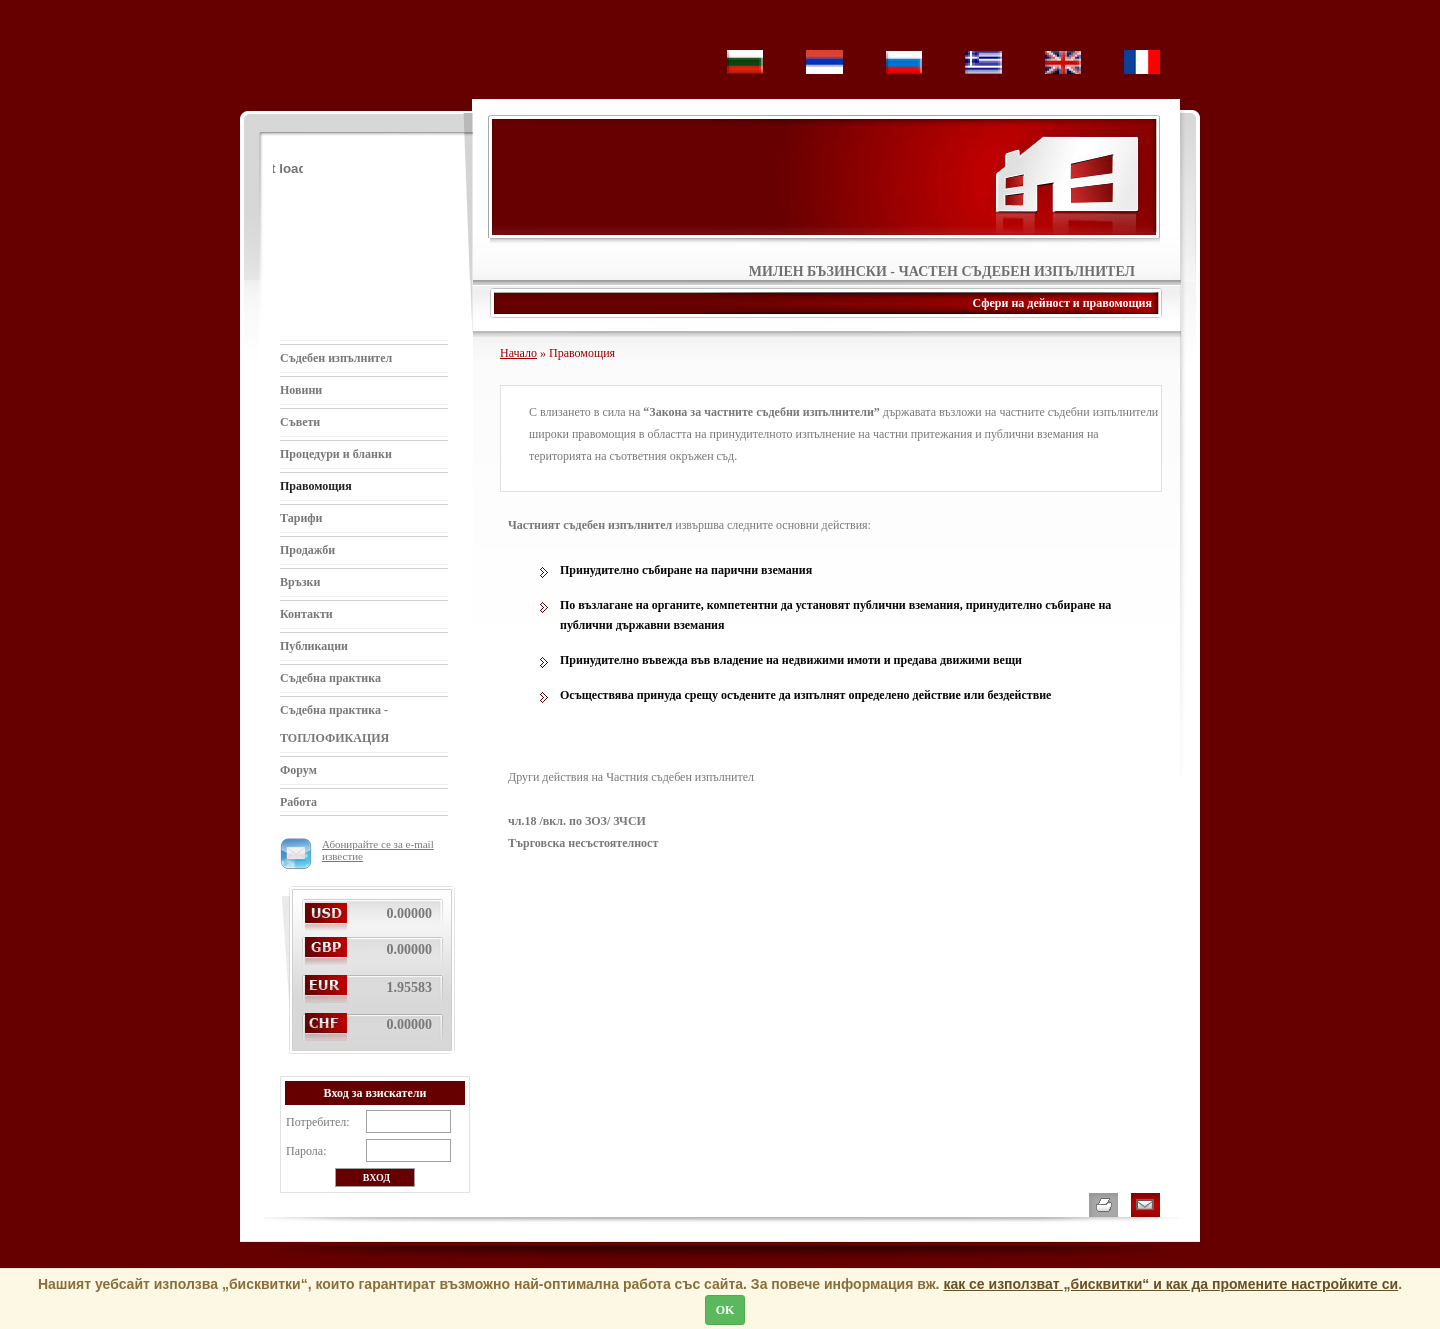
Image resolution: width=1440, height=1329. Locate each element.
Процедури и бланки (336, 454)
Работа (298, 802)
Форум (298, 770)
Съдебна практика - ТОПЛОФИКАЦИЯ (334, 724)
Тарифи (301, 518)
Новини (301, 390)
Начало (518, 353)
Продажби (307, 550)
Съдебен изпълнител (336, 358)
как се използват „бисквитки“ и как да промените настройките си (1170, 1284)
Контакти (306, 614)
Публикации (314, 646)
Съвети (300, 422)
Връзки (300, 582)
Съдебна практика (330, 678)
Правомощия (316, 486)
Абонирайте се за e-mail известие (357, 850)
